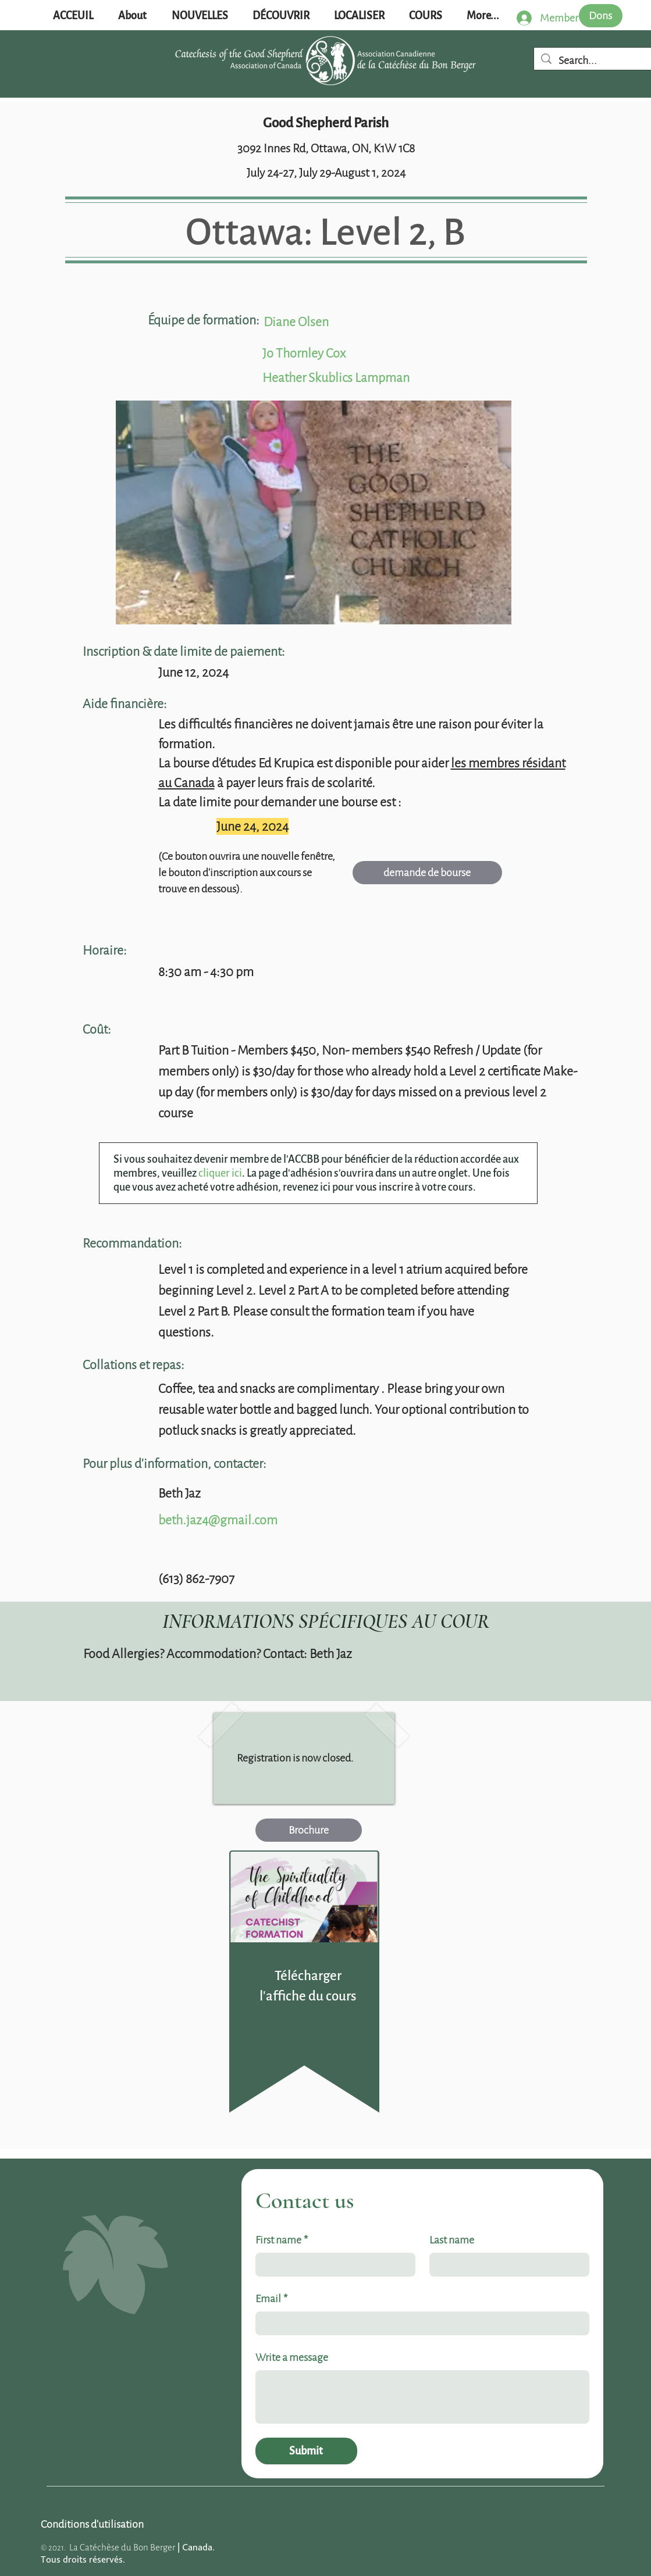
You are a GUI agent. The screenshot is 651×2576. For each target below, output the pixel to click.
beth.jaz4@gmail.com (218, 1520)
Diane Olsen (296, 321)
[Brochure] (308, 1830)
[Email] (418, 2323)
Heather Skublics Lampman (336, 377)
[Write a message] (422, 2397)
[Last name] (505, 2265)
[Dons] (600, 15)
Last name (451, 2240)
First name (281, 2240)
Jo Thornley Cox (304, 353)
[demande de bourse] (427, 872)
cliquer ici (220, 1173)
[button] (199, 16)
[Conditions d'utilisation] (92, 2524)
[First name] (331, 2265)
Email (271, 2299)
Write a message (291, 2357)
